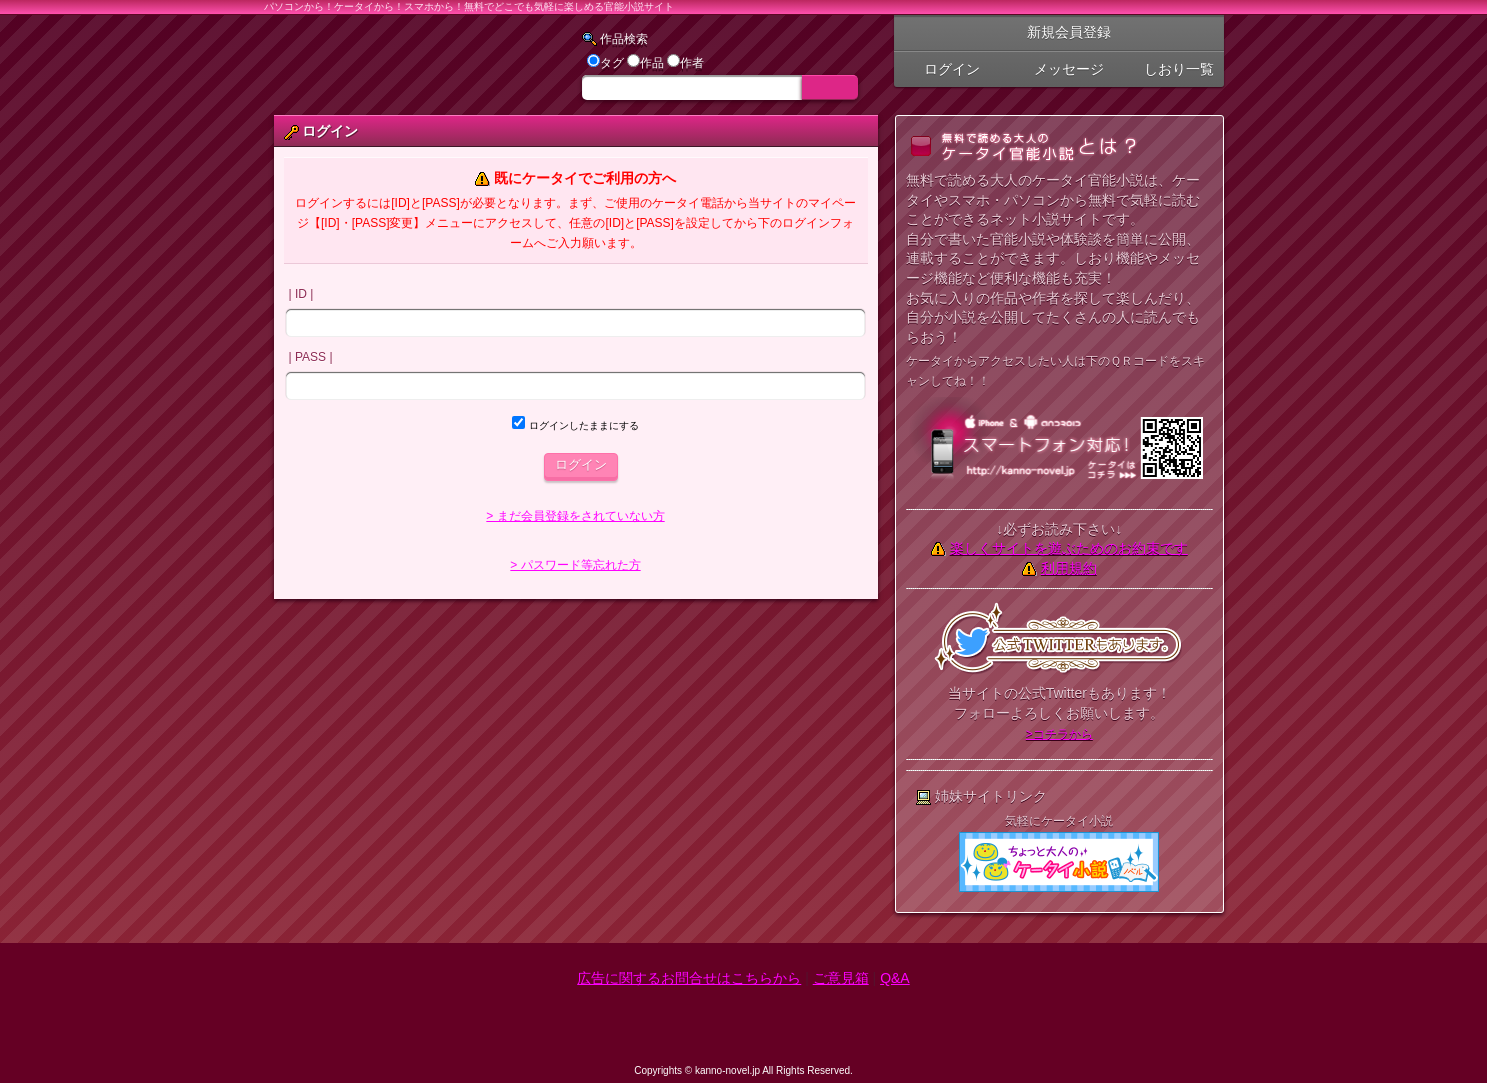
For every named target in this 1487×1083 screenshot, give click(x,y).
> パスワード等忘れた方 (575, 565)
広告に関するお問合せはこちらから (689, 978)
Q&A (895, 978)
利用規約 (1069, 568)
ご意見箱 (841, 978)
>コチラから (1059, 734)
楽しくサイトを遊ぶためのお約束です (1069, 548)
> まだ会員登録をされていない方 (575, 516)
